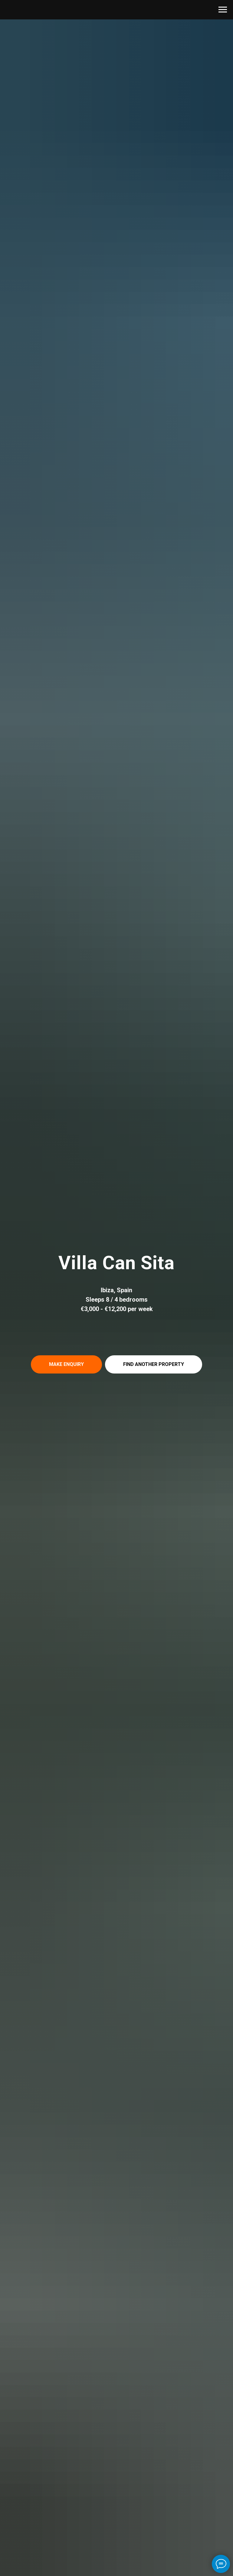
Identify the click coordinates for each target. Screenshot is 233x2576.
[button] (66, 1364)
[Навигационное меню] (222, 10)
